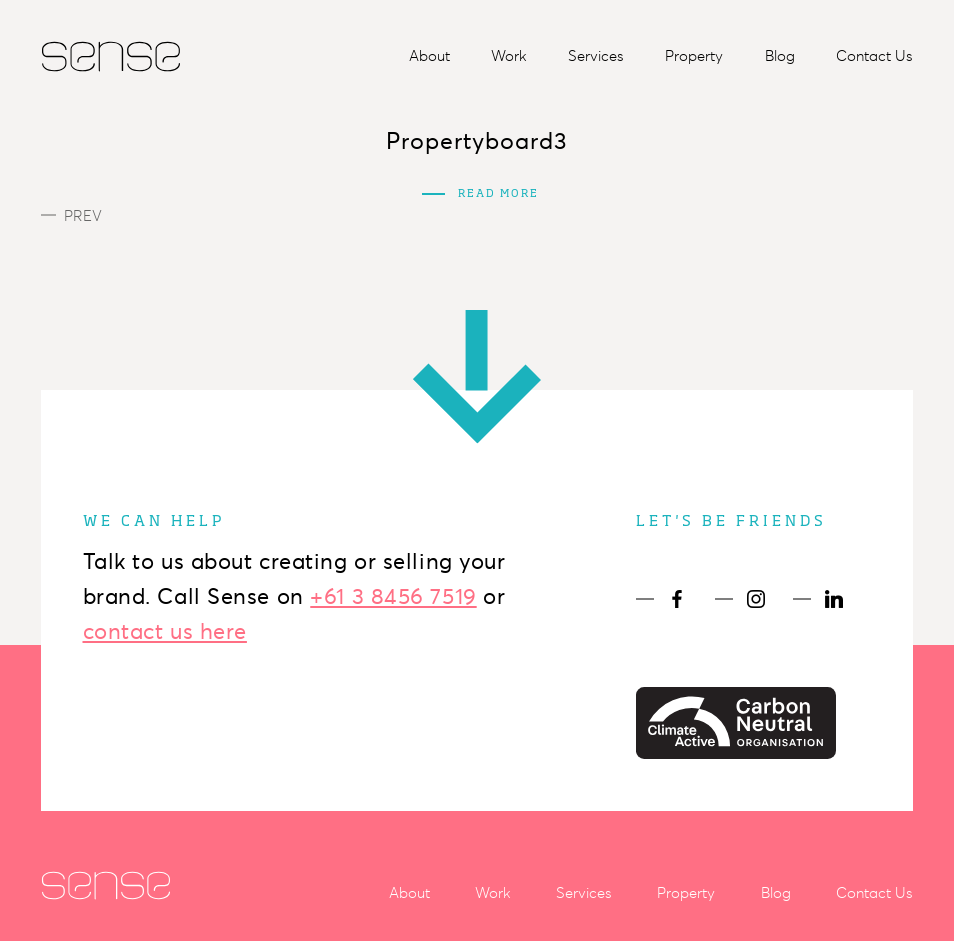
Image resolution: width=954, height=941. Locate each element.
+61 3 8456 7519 (393, 596)
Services (596, 56)
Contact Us (874, 56)
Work (509, 56)
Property (694, 56)
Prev (71, 216)
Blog (780, 56)
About (429, 56)
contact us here (165, 631)
